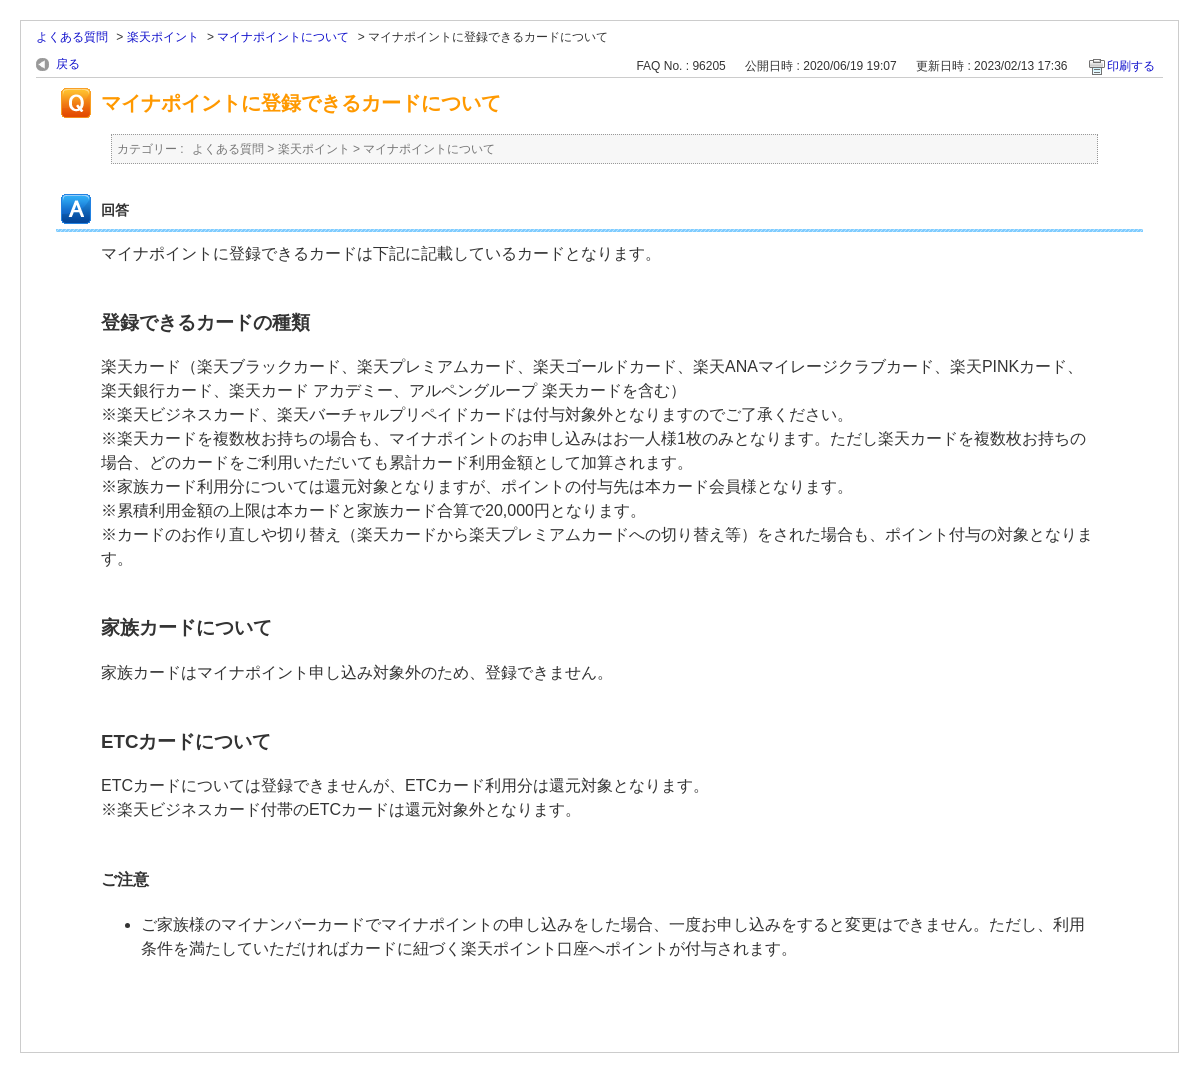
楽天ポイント (163, 37)
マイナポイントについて (283, 37)
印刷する (1131, 66)
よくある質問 (72, 37)
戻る (68, 64)
